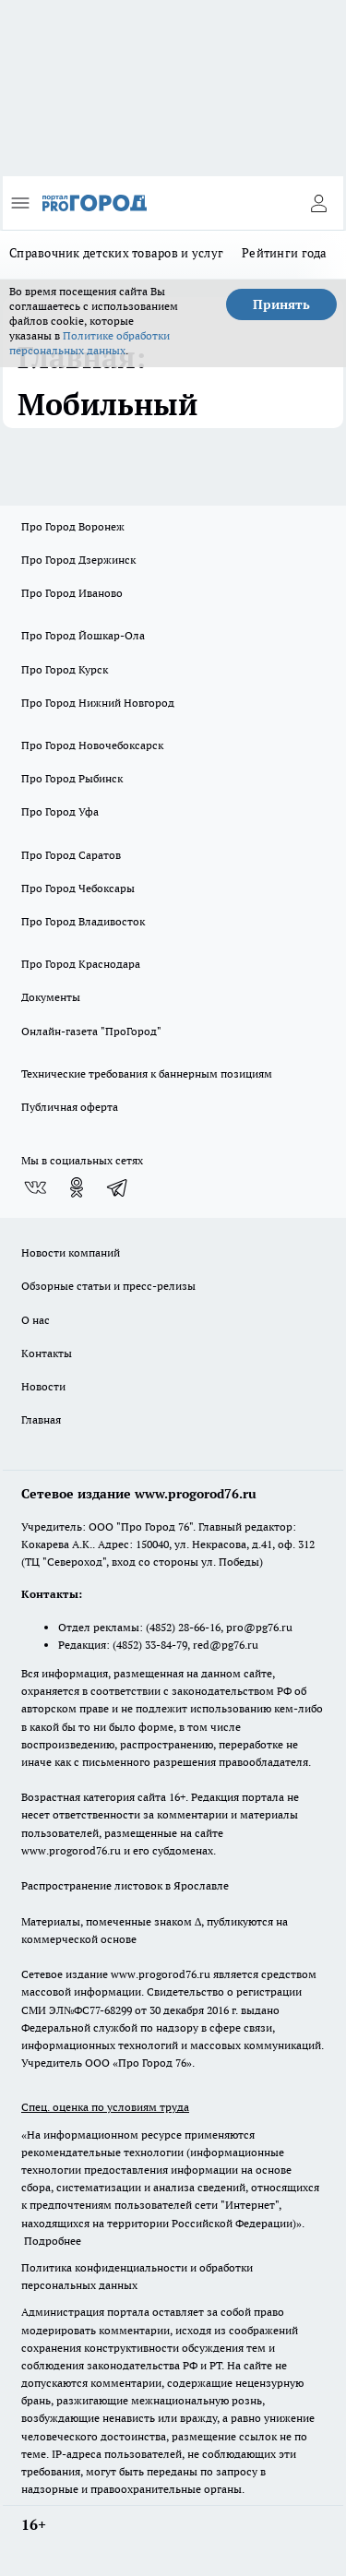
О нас (35, 1320)
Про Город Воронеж (73, 526)
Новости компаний (70, 1252)
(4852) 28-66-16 (183, 1627)
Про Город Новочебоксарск (92, 745)
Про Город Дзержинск (78, 559)
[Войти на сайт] (318, 203)
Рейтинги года (285, 252)
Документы (50, 997)
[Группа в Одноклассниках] (76, 1187)
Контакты (46, 1353)
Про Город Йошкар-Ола (83, 635)
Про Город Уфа (60, 811)
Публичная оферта (69, 1107)
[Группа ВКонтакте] (35, 1187)
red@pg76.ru (225, 1645)
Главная (41, 1419)
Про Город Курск (64, 669)
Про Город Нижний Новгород (97, 703)
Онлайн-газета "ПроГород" (91, 1031)
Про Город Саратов (71, 855)
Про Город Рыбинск (72, 778)
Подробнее (52, 2241)
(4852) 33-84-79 (150, 1645)
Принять (281, 304)
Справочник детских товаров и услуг (116, 252)
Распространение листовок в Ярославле (125, 1885)
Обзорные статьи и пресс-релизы (108, 1286)
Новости (43, 1386)
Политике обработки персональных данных (89, 342)
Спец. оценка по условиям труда (105, 2107)
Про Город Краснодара (80, 964)
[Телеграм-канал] (118, 1187)
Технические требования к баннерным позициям (146, 1073)
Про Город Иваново (72, 593)
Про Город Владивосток (83, 921)
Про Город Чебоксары (78, 888)
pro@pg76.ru (259, 1627)
